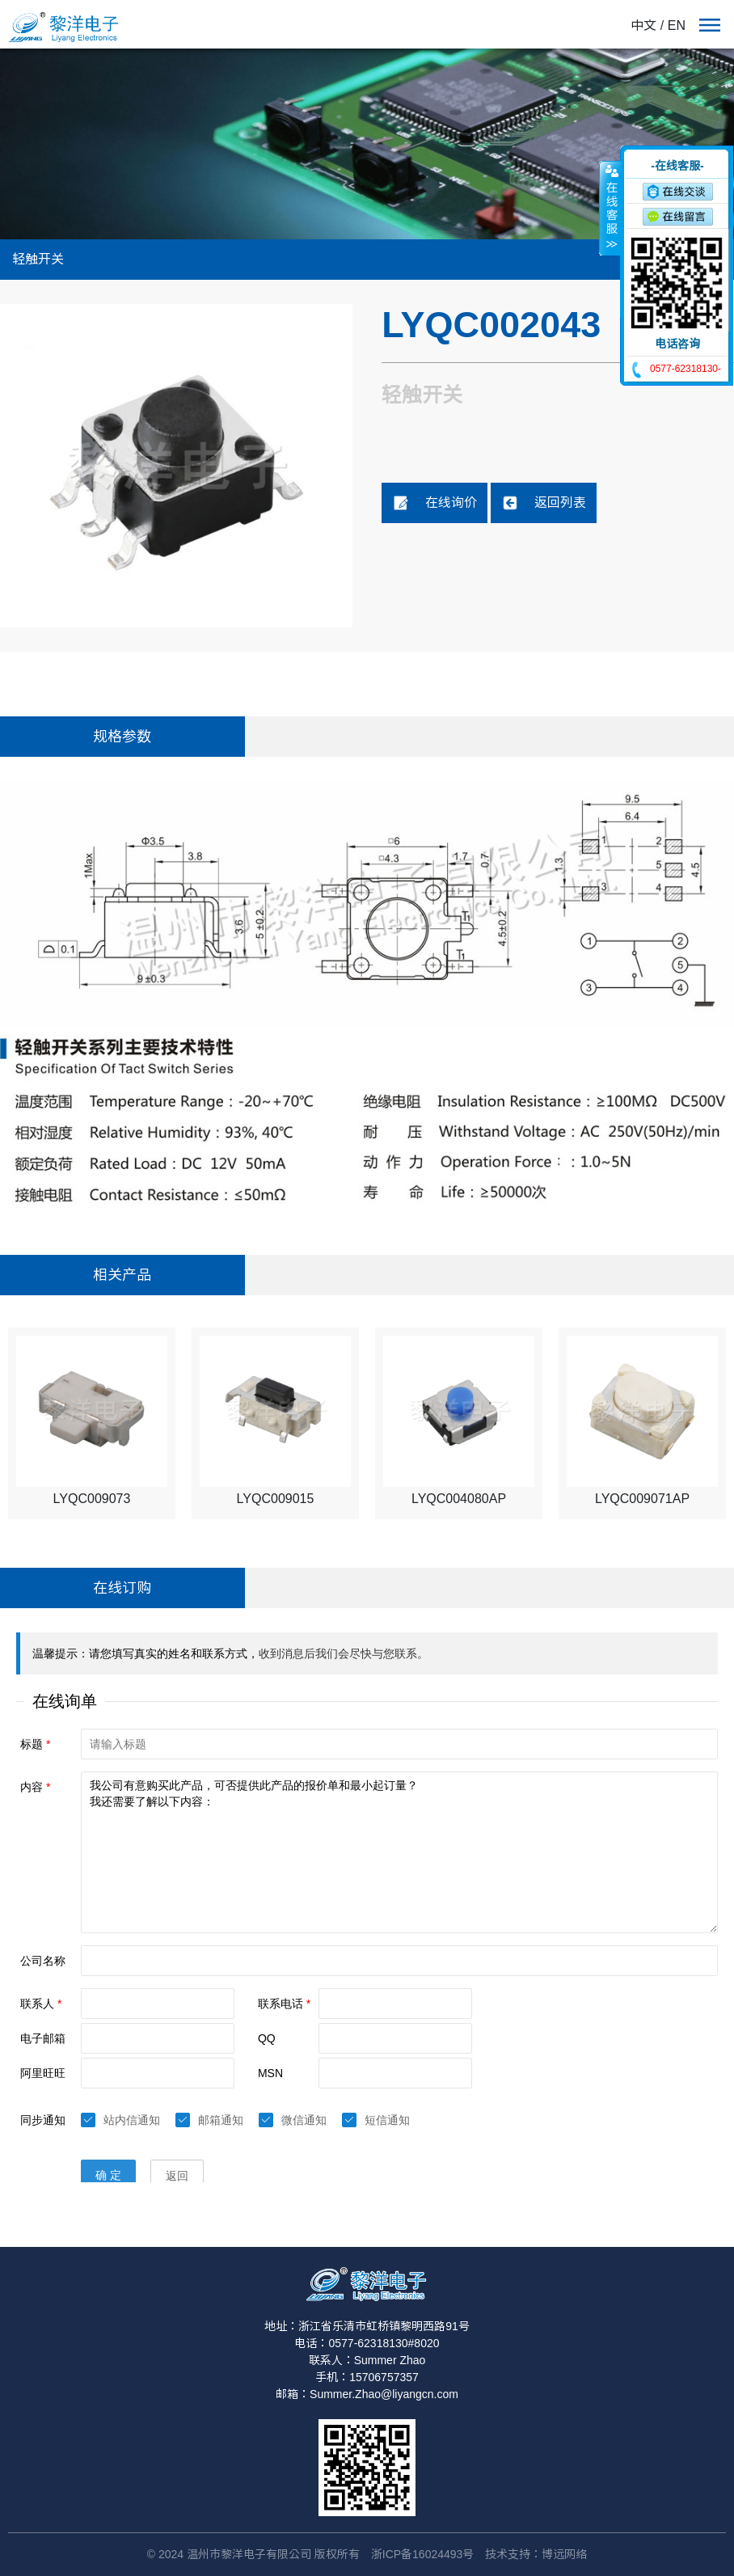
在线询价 (435, 503)
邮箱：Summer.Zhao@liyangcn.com (367, 2394)
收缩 (610, 207)
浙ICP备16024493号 (423, 2554)
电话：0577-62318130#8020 (366, 2343)
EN (676, 25)
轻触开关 (38, 259)
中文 (643, 25)
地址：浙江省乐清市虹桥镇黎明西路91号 (367, 2326)
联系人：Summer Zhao (367, 2360)
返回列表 (544, 503)
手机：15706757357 (367, 2377)
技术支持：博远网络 (536, 2554)
